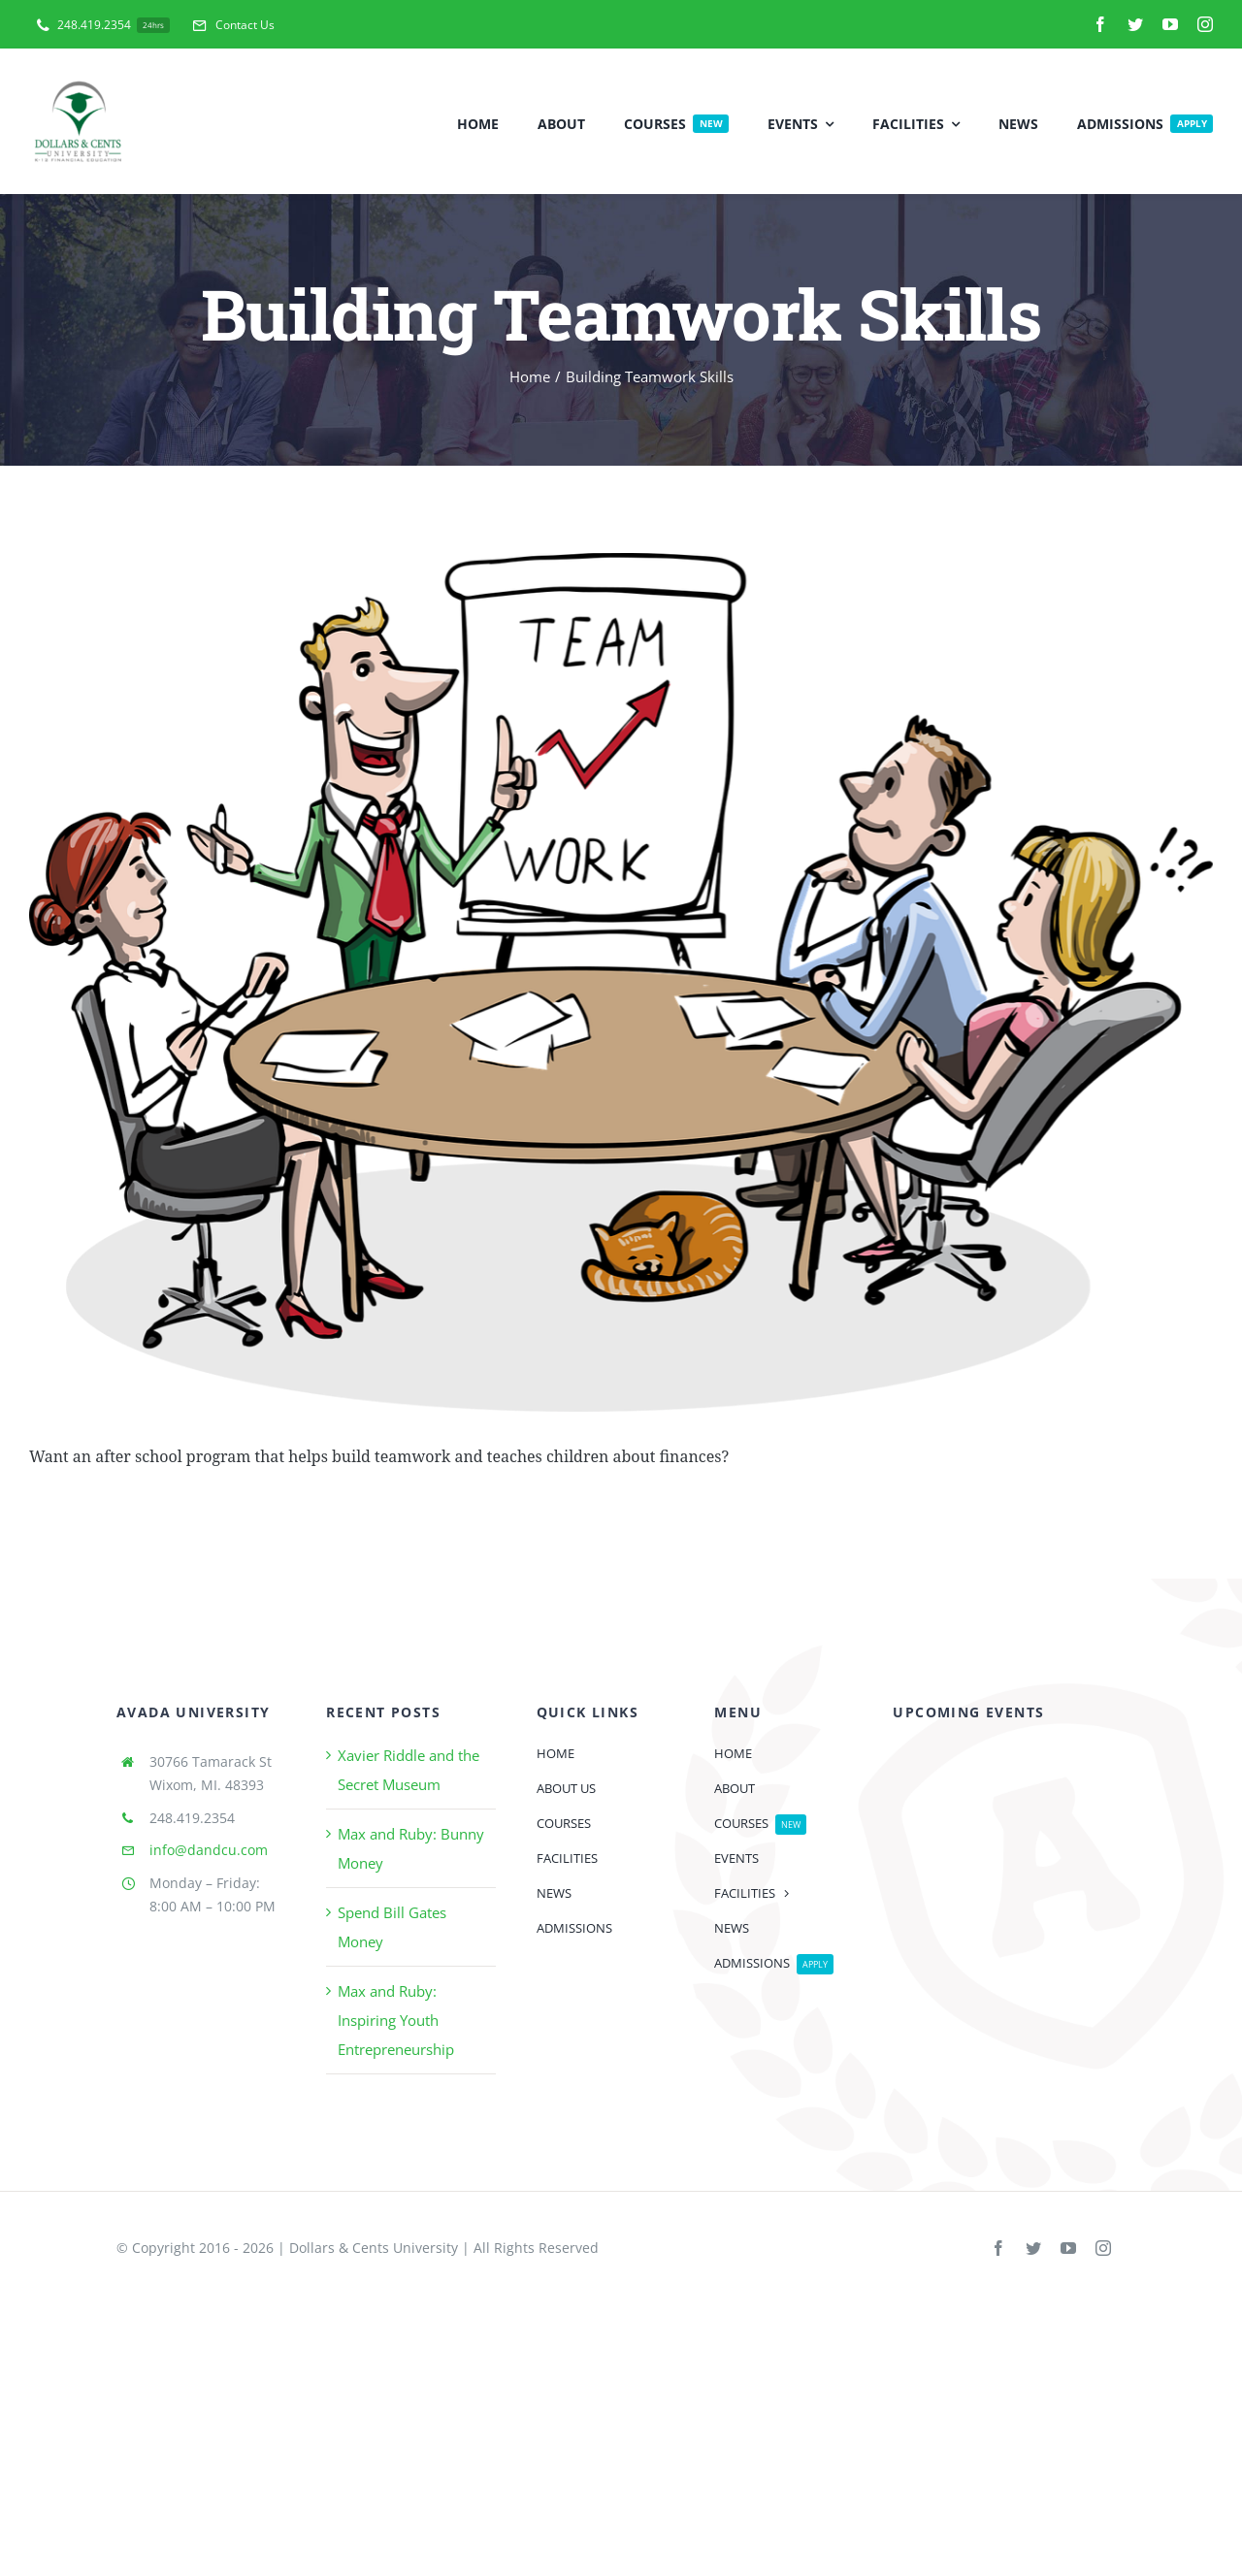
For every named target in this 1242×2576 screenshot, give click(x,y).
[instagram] (1205, 24)
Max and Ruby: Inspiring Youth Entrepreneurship (396, 2020)
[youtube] (1170, 24)
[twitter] (1135, 24)
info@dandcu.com (208, 1850)
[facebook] (1100, 24)
